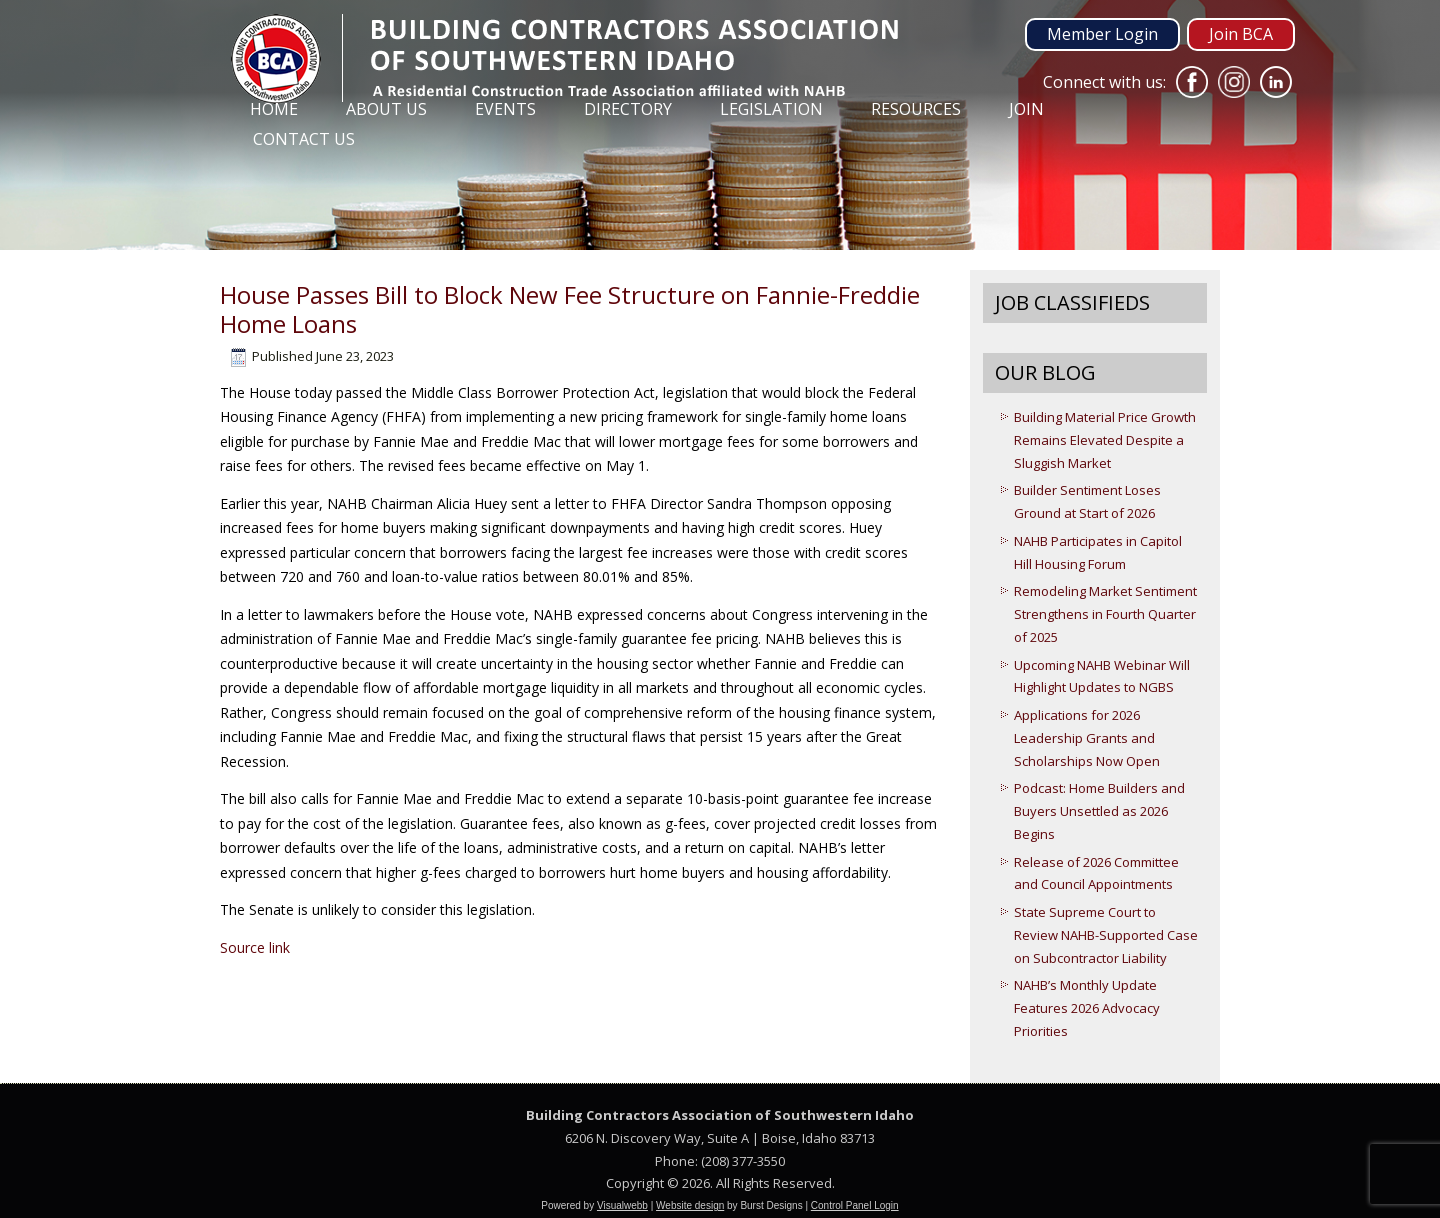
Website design (690, 1205)
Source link (255, 947)
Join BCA (1241, 34)
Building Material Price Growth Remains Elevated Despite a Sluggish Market (1105, 440)
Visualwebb (622, 1205)
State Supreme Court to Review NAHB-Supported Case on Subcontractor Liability (1106, 935)
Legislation (771, 109)
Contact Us (304, 139)
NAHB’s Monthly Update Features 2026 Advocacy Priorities (1087, 1008)
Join (1026, 109)
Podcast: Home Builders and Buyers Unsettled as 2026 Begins (1099, 811)
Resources (916, 109)
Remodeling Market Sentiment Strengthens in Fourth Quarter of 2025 (1105, 614)
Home (274, 109)
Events (505, 109)
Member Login (1102, 34)
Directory (628, 109)
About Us (386, 109)
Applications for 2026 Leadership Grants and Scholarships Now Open (1087, 738)
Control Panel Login (855, 1205)
